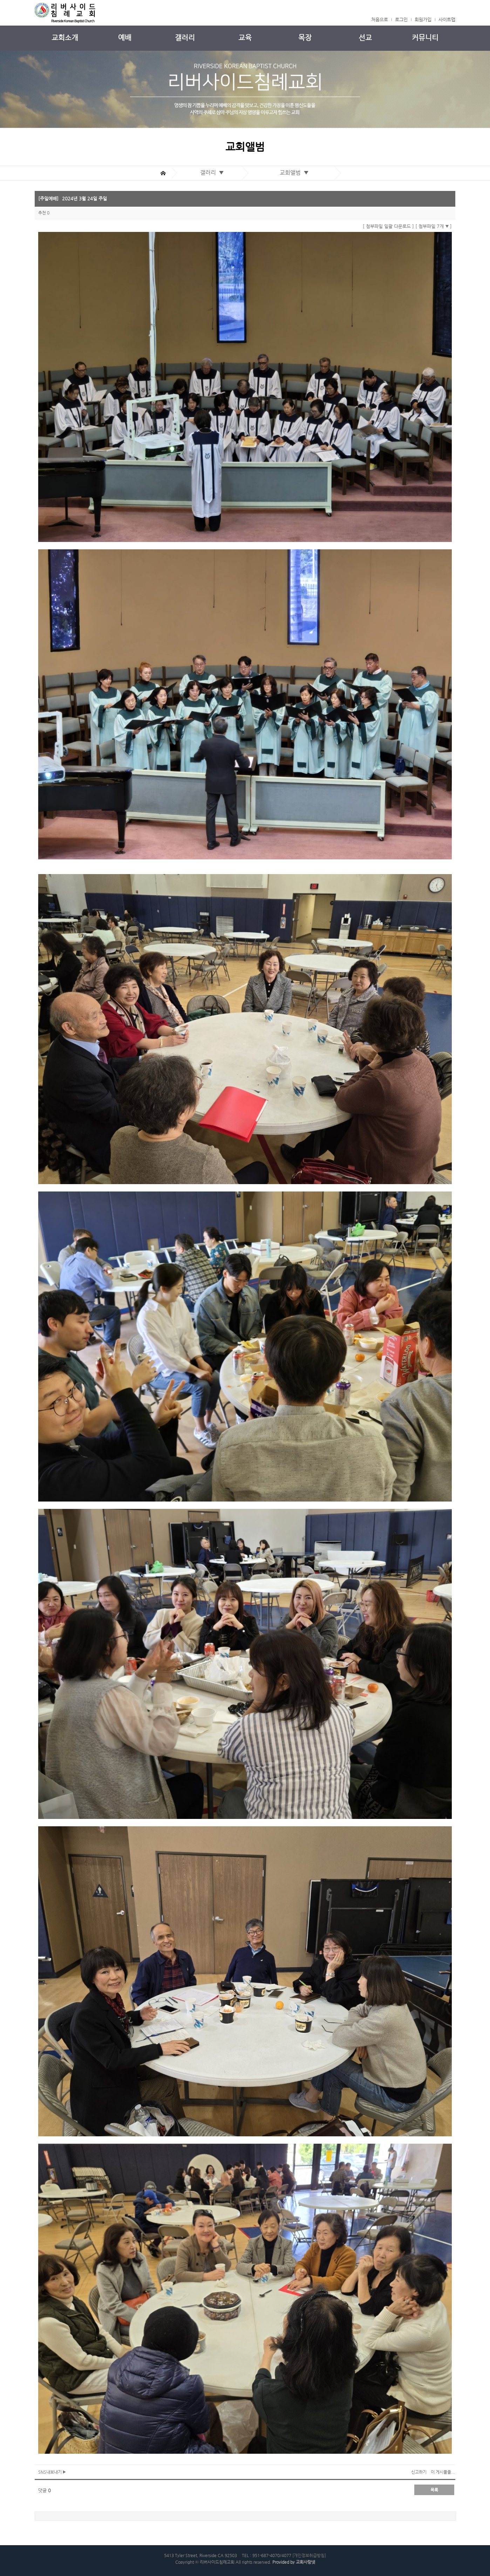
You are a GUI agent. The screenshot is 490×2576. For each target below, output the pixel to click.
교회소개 (65, 38)
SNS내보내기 (52, 2471)
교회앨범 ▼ (296, 172)
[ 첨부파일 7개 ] (433, 226)
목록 (434, 2489)
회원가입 (423, 19)
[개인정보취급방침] (309, 2555)
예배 (124, 38)
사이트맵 (446, 19)
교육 (245, 38)
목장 (305, 38)
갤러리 (185, 38)
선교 (365, 38)
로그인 (401, 19)
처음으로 (379, 19)
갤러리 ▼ (213, 172)
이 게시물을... (443, 2471)
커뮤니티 (425, 38)
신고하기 (419, 2471)
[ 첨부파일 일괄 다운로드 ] (388, 226)
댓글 (44, 2490)
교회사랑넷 (305, 2562)
